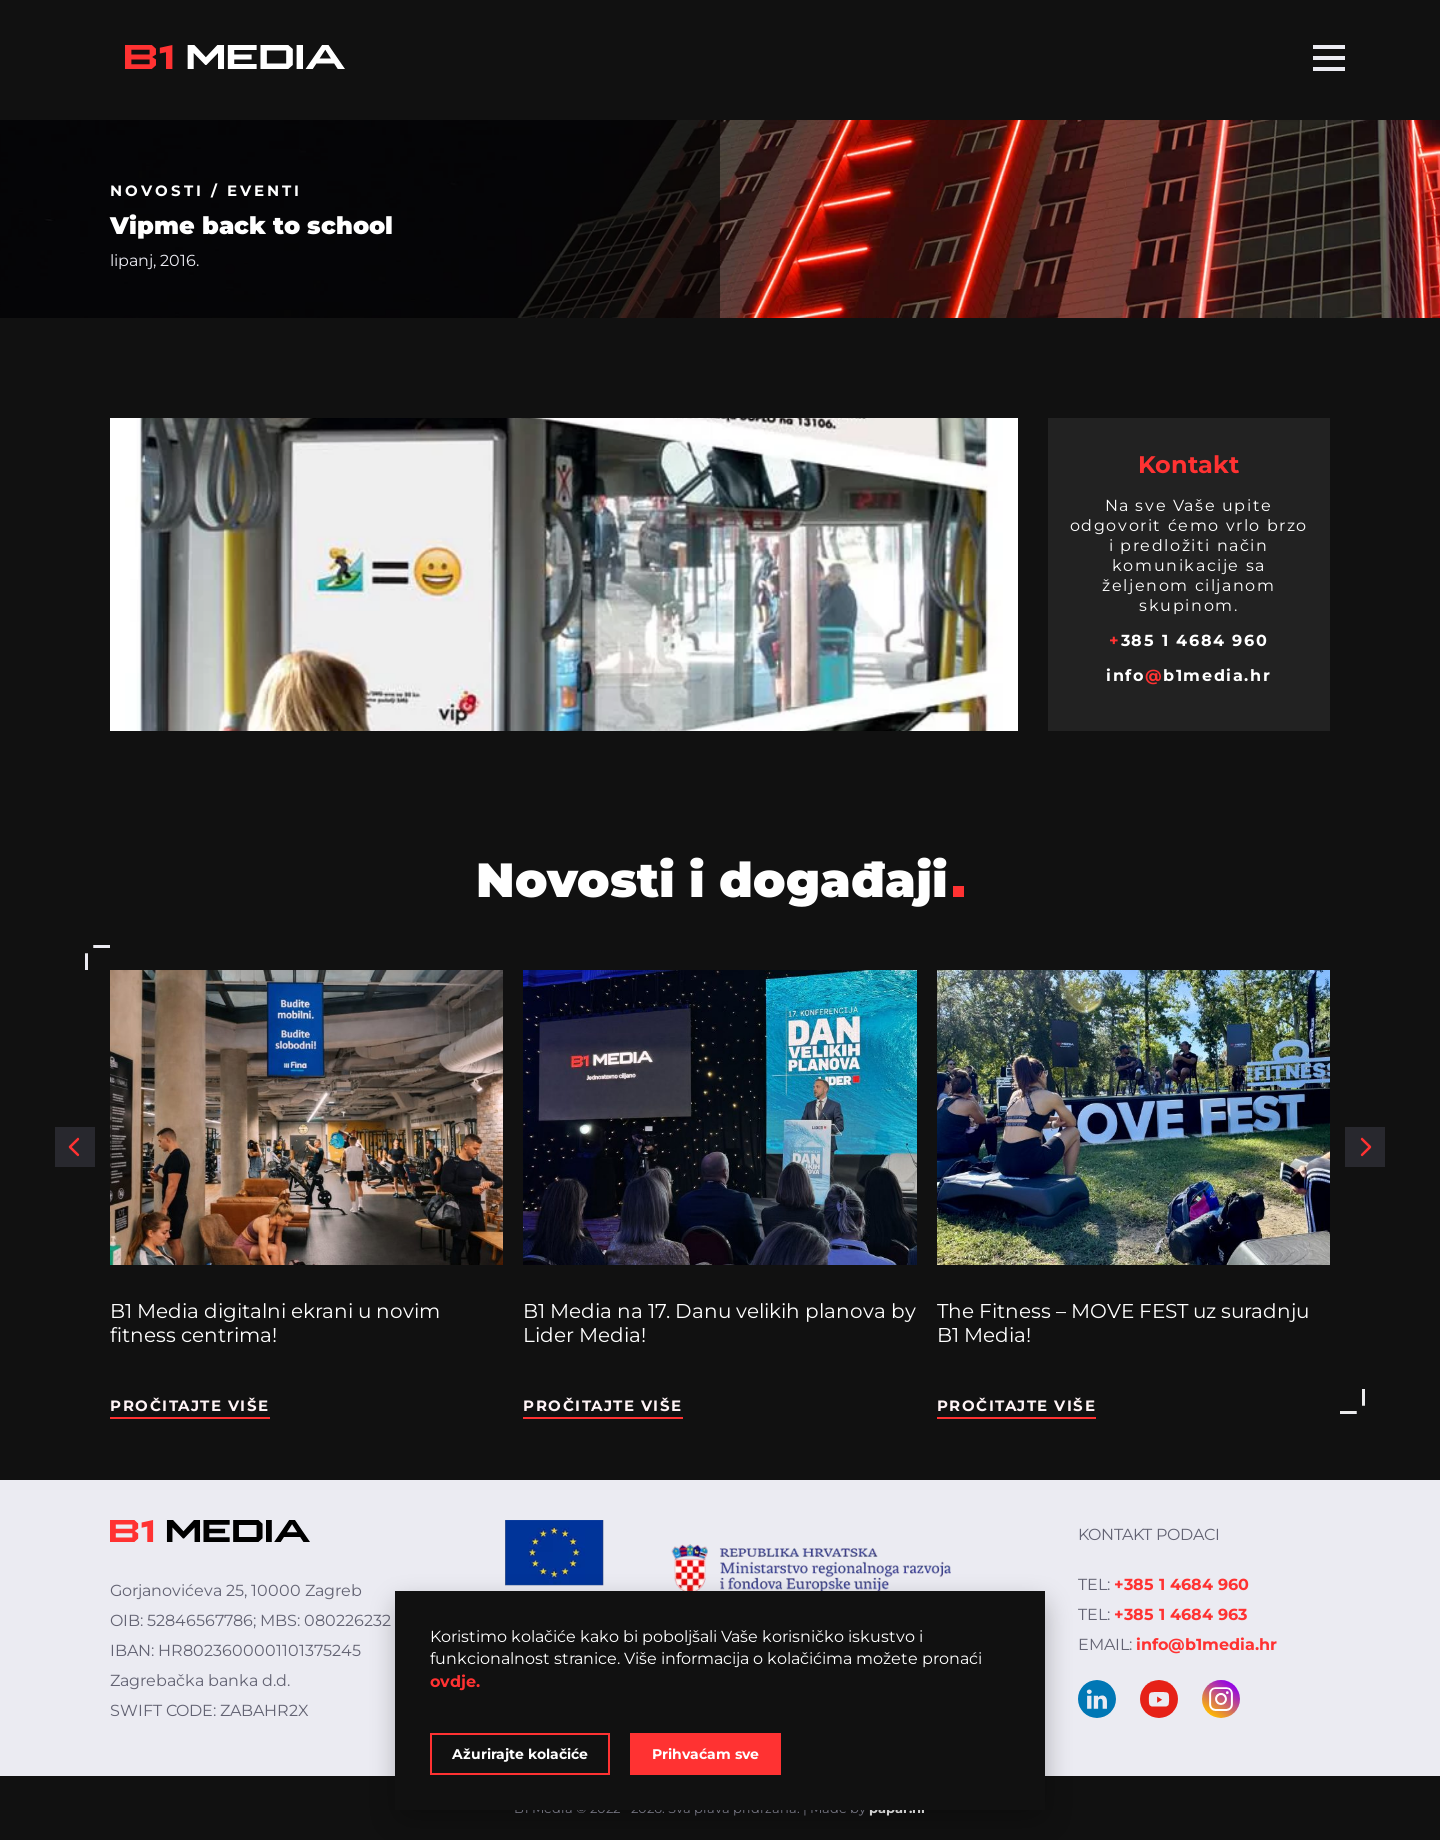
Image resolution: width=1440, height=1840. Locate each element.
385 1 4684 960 (1188, 640)
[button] (75, 1147)
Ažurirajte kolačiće (520, 1754)
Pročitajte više (190, 1405)
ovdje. (455, 1681)
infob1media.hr (1188, 675)
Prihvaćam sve (705, 1754)
